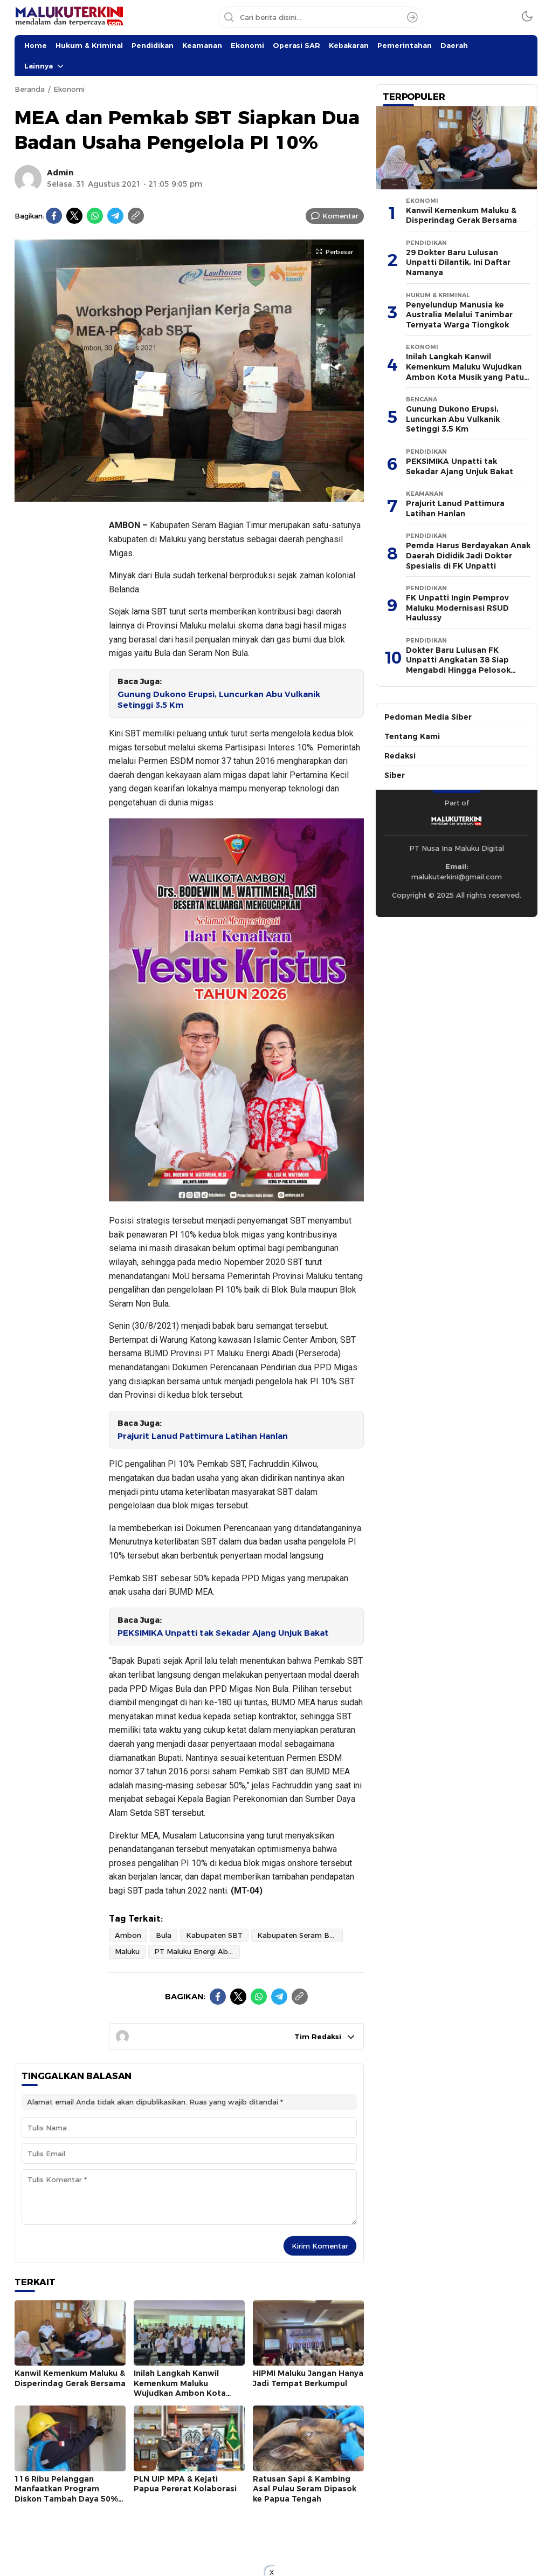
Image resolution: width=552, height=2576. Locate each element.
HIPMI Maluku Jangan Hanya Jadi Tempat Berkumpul (308, 2378)
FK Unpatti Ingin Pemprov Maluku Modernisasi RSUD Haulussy (457, 607)
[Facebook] (54, 216)
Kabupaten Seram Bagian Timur (300, 1935)
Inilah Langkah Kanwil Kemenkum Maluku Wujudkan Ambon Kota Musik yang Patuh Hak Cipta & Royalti (189, 2393)
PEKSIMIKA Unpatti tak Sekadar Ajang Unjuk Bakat (223, 1633)
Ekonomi (247, 45)
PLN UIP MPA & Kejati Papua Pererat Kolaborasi (185, 2484)
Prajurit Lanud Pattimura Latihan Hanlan (203, 1436)
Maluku (127, 1951)
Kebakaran (349, 45)
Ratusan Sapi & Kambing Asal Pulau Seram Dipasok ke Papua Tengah (304, 2489)
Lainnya (38, 66)
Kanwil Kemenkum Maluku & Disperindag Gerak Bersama (70, 2378)
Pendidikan (153, 45)
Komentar (340, 215)
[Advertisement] (58, 671)
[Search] (412, 17)
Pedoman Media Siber (428, 717)
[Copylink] (136, 216)
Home (35, 45)
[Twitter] (74, 216)
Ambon (128, 1935)
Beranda (30, 89)
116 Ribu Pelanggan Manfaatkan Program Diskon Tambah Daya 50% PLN (66, 2494)
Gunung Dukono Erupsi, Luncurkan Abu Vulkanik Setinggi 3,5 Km (219, 699)
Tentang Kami (412, 736)
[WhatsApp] (95, 216)
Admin (60, 172)
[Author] (28, 178)
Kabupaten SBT (214, 1935)
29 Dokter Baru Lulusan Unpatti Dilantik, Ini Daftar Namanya (458, 262)
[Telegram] (115, 216)
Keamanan (202, 45)
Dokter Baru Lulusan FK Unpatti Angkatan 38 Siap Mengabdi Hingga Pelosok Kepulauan (458, 665)
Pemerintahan (404, 45)
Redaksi (400, 755)
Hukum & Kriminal (89, 45)
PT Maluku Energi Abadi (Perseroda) (197, 1951)
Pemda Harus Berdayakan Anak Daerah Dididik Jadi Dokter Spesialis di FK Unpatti (468, 555)
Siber (394, 775)
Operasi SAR (296, 45)
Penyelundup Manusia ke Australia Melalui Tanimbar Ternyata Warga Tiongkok (459, 314)
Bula (163, 1935)
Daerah (454, 45)
